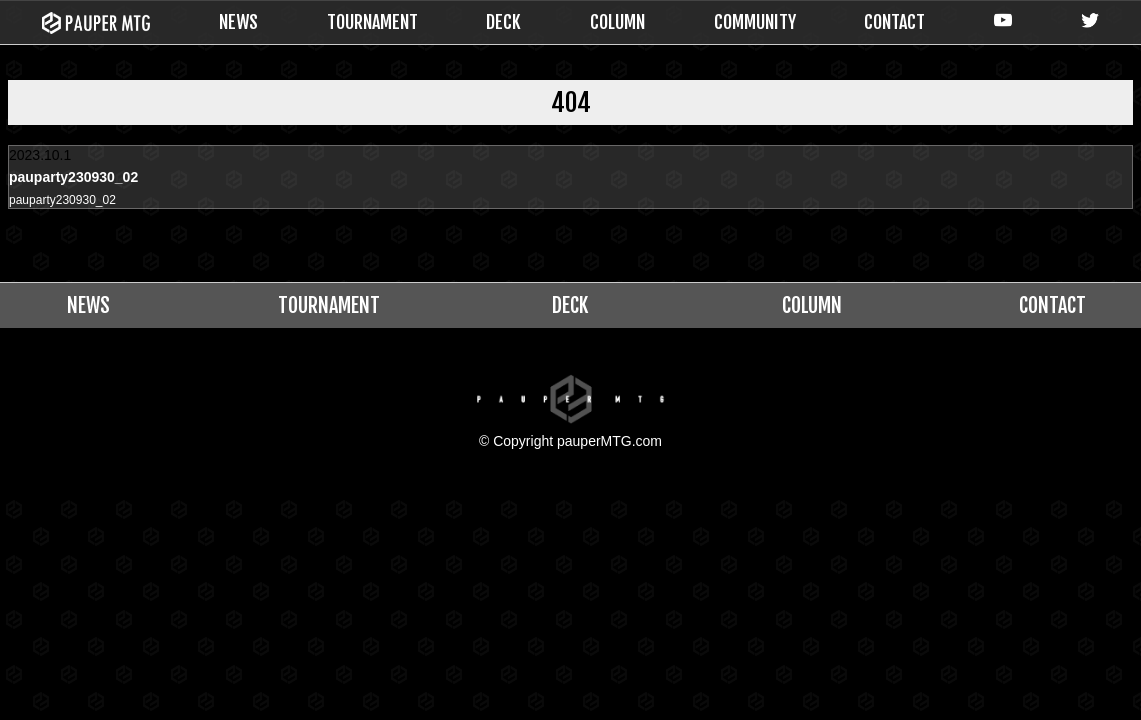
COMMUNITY (755, 22)
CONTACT (894, 22)
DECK (503, 22)
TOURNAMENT (372, 22)
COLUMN (617, 22)
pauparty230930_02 (71, 201)
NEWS (238, 22)
